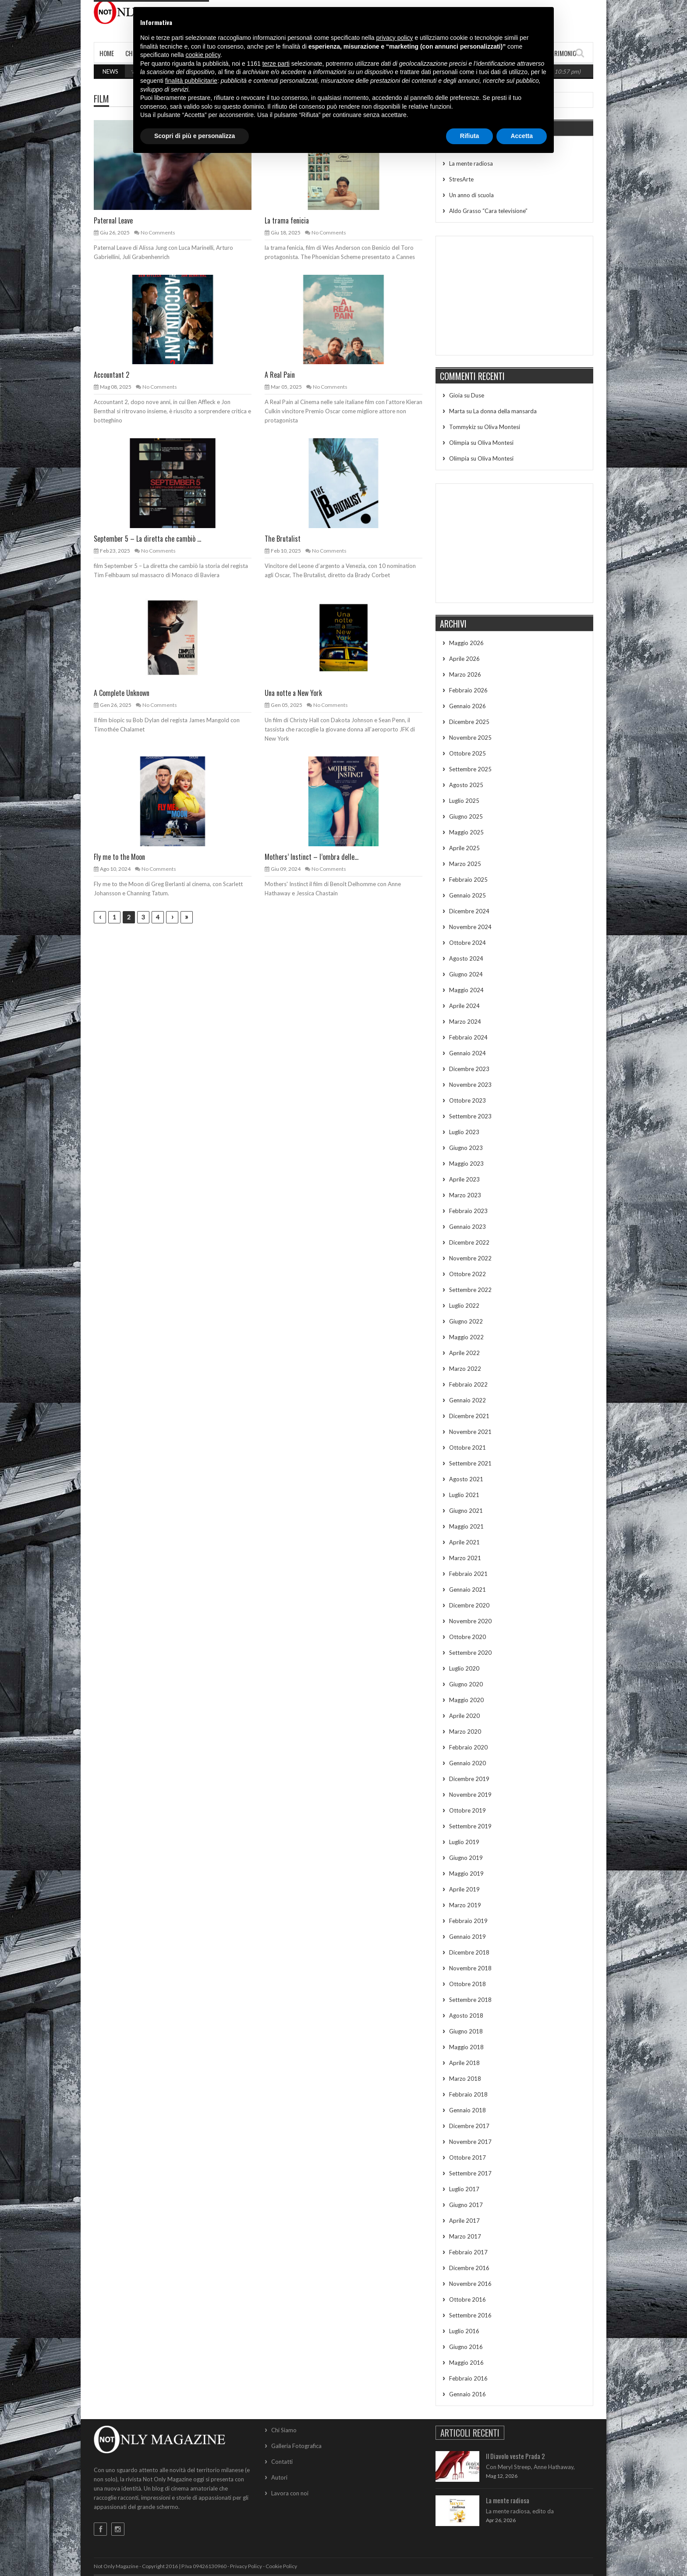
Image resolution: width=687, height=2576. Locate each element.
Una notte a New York (293, 693)
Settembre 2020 (470, 1652)
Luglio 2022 (464, 1305)
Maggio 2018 (466, 2047)
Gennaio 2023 (467, 1226)
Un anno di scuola (471, 195)
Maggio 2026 (466, 642)
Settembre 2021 (470, 1463)
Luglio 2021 (464, 1494)
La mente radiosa (471, 163)
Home (106, 53)
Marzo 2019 (465, 1905)
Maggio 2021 (466, 1526)
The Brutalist (283, 538)
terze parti (276, 63)
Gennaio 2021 (467, 1589)
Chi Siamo (284, 2430)
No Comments (158, 232)
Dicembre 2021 (469, 1415)
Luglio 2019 (464, 1841)
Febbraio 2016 (468, 2378)
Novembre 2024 (470, 926)
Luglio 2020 (464, 1668)
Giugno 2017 (466, 2204)
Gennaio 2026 (467, 706)
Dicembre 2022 (469, 1242)
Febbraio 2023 (468, 1210)
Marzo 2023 (465, 1195)
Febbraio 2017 (468, 2252)
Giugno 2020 (466, 1684)
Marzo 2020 (465, 1731)
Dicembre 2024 (469, 911)
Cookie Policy (281, 2566)
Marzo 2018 (465, 2078)
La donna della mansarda (505, 411)
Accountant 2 (111, 374)
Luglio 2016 (464, 2331)
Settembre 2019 (470, 1826)
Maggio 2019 (466, 1873)
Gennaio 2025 (467, 895)
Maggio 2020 (466, 1699)
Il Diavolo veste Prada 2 (515, 2456)
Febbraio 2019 (468, 1920)
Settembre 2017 (470, 2173)
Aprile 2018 (464, 2062)
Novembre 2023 (470, 1084)
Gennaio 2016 (467, 2394)
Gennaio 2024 (467, 1053)
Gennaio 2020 (467, 1763)
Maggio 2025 (466, 832)
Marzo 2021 (465, 1557)
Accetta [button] (521, 135)
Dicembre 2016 (469, 2267)
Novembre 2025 (470, 737)
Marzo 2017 (465, 2236)
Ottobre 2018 (467, 1983)
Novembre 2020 (470, 1621)
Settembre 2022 (470, 1289)
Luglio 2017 (464, 2189)
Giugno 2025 (466, 816)
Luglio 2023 (464, 1131)
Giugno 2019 (466, 1857)
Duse (477, 395)
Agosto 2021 (466, 1479)
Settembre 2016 (470, 2315)
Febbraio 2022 (468, 1384)
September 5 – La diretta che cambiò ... (147, 538)
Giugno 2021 (466, 1510)
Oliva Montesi (502, 426)
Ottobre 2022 (467, 1273)
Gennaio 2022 (467, 1400)
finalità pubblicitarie (191, 80)
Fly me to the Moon (119, 857)
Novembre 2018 (470, 1968)
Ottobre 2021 (467, 1447)
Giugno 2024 (466, 974)
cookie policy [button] (203, 54)
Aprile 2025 (464, 848)
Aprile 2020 (464, 1715)
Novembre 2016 (470, 2283)
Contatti (282, 2461)
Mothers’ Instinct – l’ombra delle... (311, 857)
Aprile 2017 (464, 2220)
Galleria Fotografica (296, 2445)
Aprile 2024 (464, 1005)
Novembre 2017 (470, 2141)
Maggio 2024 (466, 989)
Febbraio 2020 (468, 1747)
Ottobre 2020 (467, 1636)
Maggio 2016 (466, 2362)
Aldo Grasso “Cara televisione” (488, 210)
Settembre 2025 (470, 769)
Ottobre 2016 (467, 2299)
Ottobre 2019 (467, 1810)
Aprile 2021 (464, 1542)
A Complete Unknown (121, 693)
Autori (279, 2477)
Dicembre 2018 (469, 1952)
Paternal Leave (113, 220)
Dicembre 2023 (469, 1068)
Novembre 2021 (470, 1431)
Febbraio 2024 (468, 1037)
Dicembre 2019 (469, 1778)
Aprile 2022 (464, 1352)
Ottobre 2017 (467, 2157)
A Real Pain (280, 374)
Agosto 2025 (466, 784)
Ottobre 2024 (467, 942)
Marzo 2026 (465, 674)
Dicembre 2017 (469, 2125)
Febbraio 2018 (468, 2094)
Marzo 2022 (465, 1368)
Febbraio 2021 (468, 1573)
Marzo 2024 (465, 1021)
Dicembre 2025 (469, 721)
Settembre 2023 (470, 1116)
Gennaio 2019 (467, 1936)
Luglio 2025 (464, 800)
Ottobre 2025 (467, 753)
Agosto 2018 (466, 2015)
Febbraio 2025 (468, 879)
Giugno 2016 (466, 2346)
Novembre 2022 (470, 1258)
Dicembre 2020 (469, 1605)
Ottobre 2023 (467, 1100)
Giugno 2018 (466, 2031)
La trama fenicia (287, 220)
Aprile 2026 (464, 658)
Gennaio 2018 (467, 2110)
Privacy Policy (246, 2566)
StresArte (461, 179)
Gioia (456, 395)
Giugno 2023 (466, 1147)
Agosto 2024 (466, 958)
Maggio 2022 (466, 1337)
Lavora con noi (289, 2493)
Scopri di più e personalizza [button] (194, 135)
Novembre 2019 (470, 1794)
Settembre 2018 (470, 1999)
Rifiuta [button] (469, 135)
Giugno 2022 (466, 1321)
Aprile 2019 (464, 1889)
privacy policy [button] (394, 37)
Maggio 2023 (466, 1163)
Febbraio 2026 (468, 690)
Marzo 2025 (465, 863)
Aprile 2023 (464, 1179)
